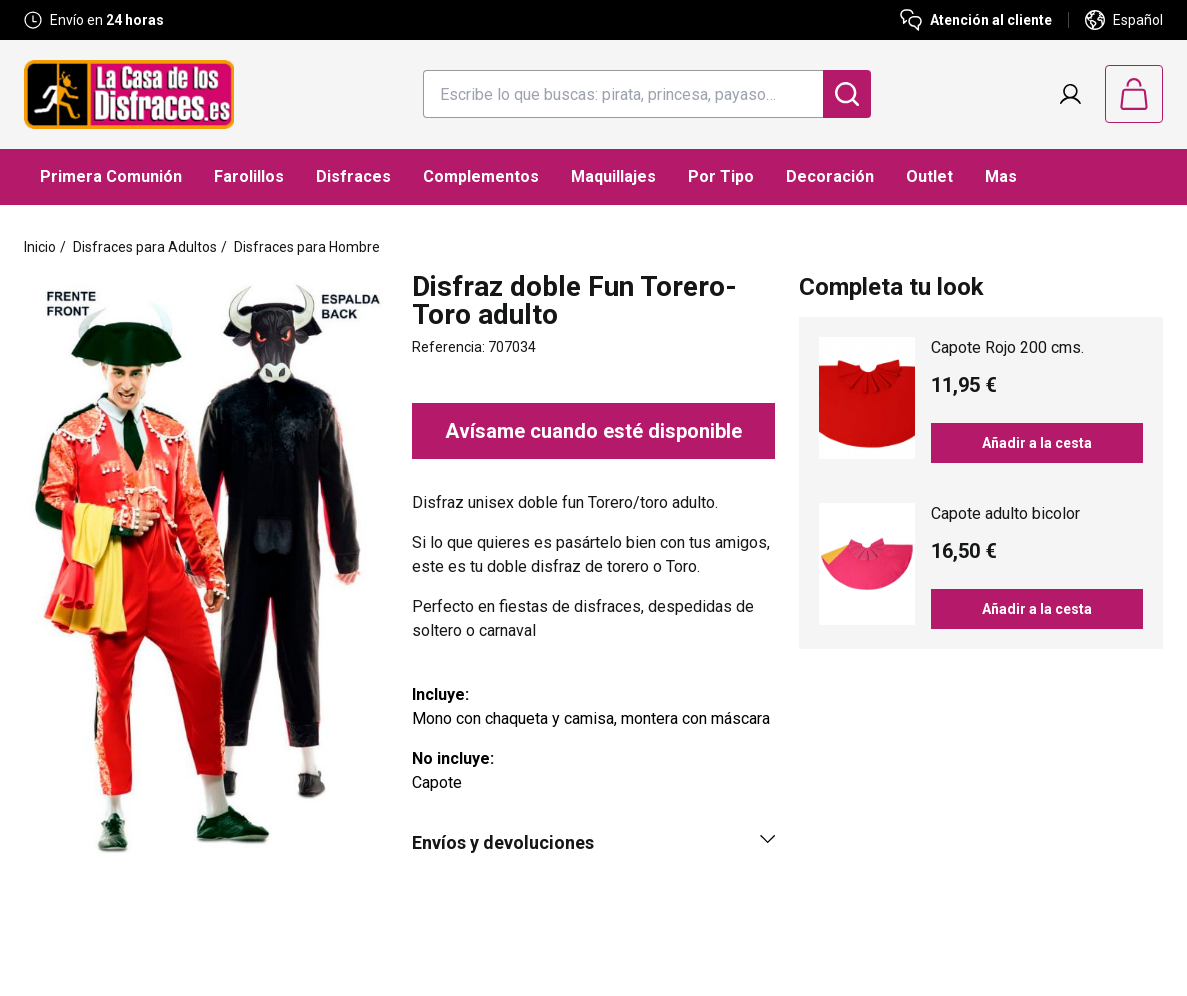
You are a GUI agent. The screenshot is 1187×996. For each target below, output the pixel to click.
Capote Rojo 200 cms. (1007, 347)
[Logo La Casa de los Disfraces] (129, 94)
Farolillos (249, 176)
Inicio (40, 247)
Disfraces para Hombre (307, 247)
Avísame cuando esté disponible (593, 431)
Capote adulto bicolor (1005, 513)
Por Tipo (721, 176)
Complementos (481, 176)
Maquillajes (613, 176)
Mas (1001, 176)
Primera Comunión (111, 176)
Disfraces (353, 176)
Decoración (830, 176)
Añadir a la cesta (1037, 443)
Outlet (929, 176)
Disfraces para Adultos (145, 247)
